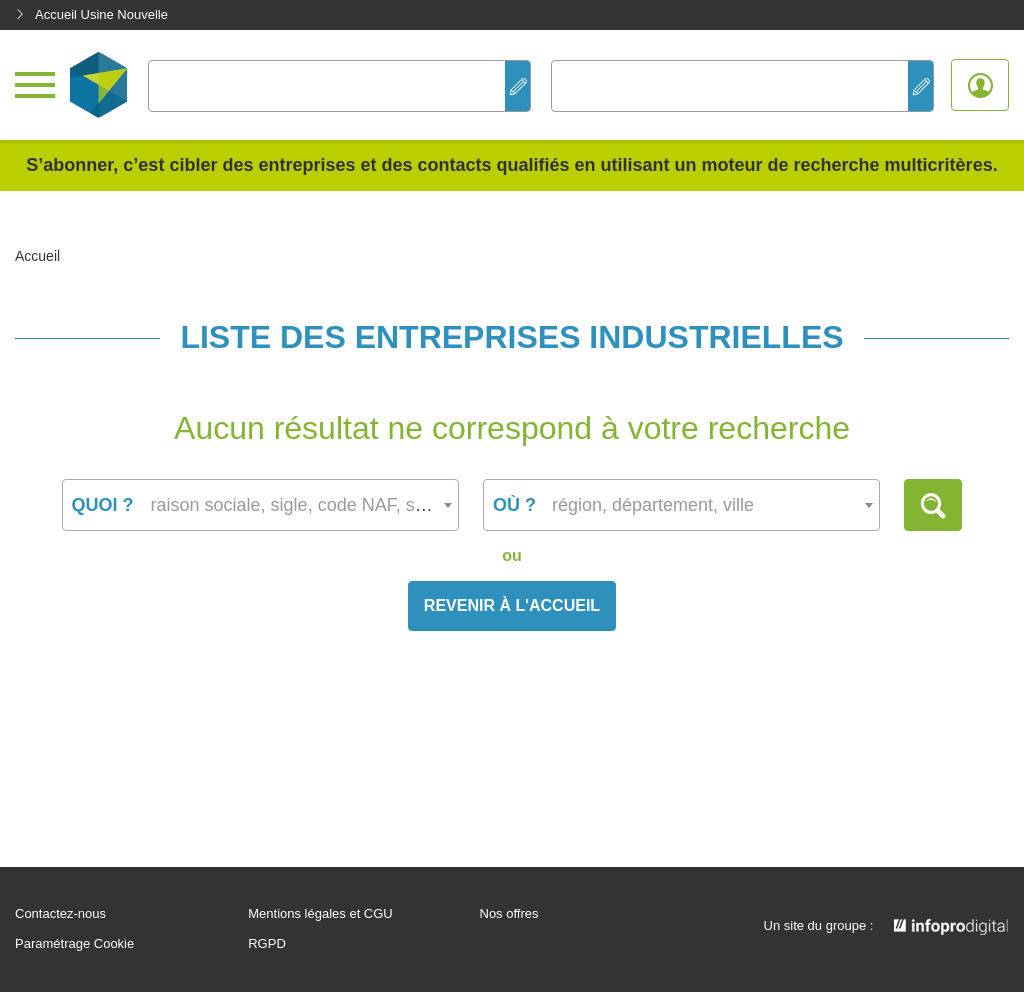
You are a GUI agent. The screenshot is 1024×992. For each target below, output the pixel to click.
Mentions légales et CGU (320, 914)
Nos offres (509, 914)
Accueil (37, 256)
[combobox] (260, 505)
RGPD (267, 944)
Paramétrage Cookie (74, 944)
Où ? (514, 505)
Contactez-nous (60, 914)
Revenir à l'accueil (512, 605)
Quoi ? (103, 505)
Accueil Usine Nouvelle (91, 14)
